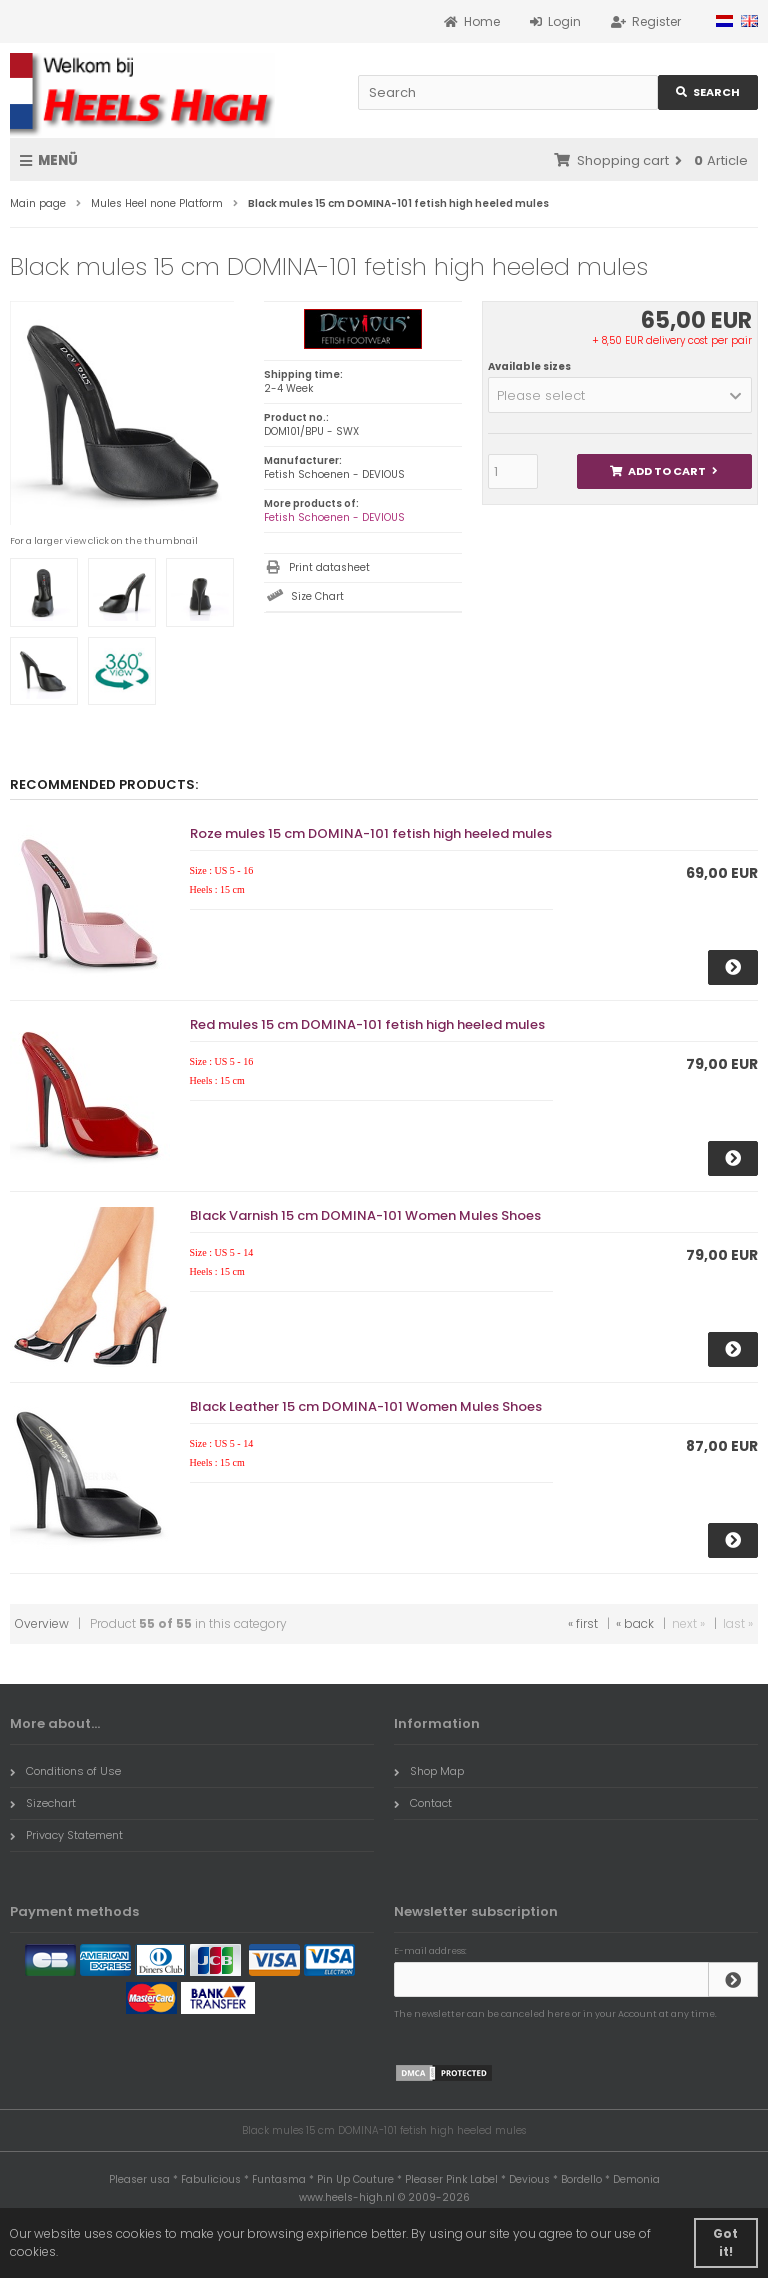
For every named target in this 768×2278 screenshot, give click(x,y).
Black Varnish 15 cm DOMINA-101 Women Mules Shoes (365, 1215)
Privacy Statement (66, 1835)
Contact (423, 1803)
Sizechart (43, 1803)
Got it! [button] (725, 2242)
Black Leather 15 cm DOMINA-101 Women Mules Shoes (366, 1406)
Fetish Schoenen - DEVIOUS (334, 517)
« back (635, 1623)
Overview (42, 1623)
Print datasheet (329, 567)
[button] (620, 395)
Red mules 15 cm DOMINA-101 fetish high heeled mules (367, 1024)
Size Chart (317, 596)
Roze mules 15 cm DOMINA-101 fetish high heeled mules (371, 833)
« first (583, 1623)
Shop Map (429, 1771)
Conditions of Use (65, 1771)
